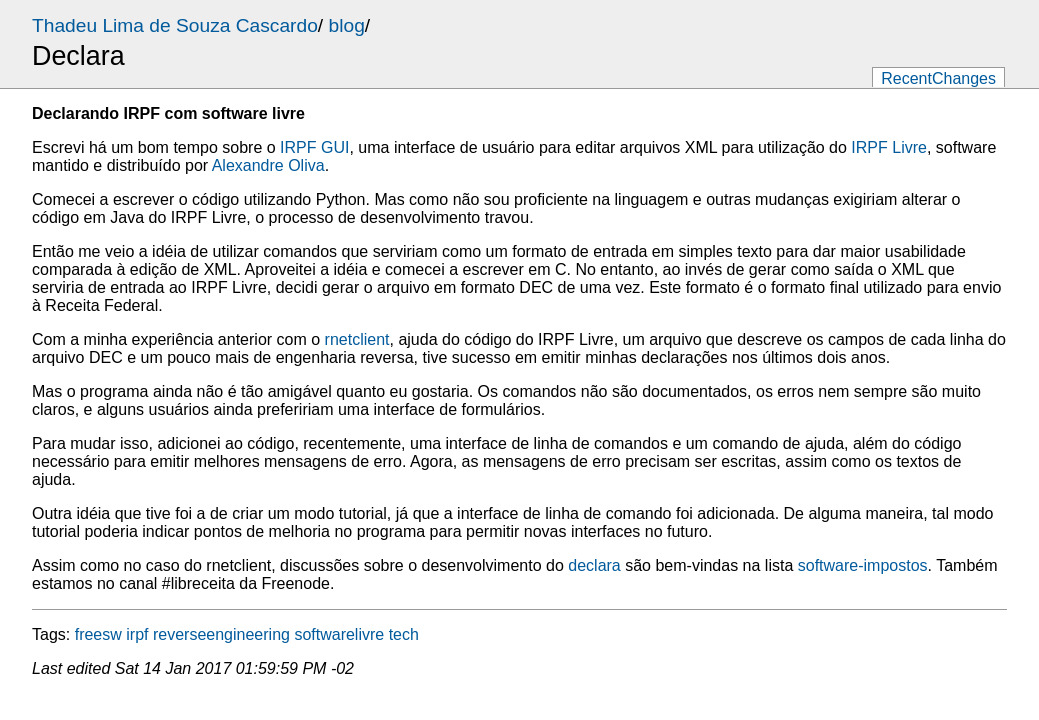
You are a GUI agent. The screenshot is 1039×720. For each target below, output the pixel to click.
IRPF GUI (314, 147)
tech (404, 634)
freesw (98, 634)
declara (594, 565)
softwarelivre (339, 634)
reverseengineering (221, 634)
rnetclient (357, 339)
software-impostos (863, 565)
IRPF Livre (889, 147)
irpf (137, 634)
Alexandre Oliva (268, 165)
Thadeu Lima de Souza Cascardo (175, 25)
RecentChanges (938, 78)
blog (347, 25)
